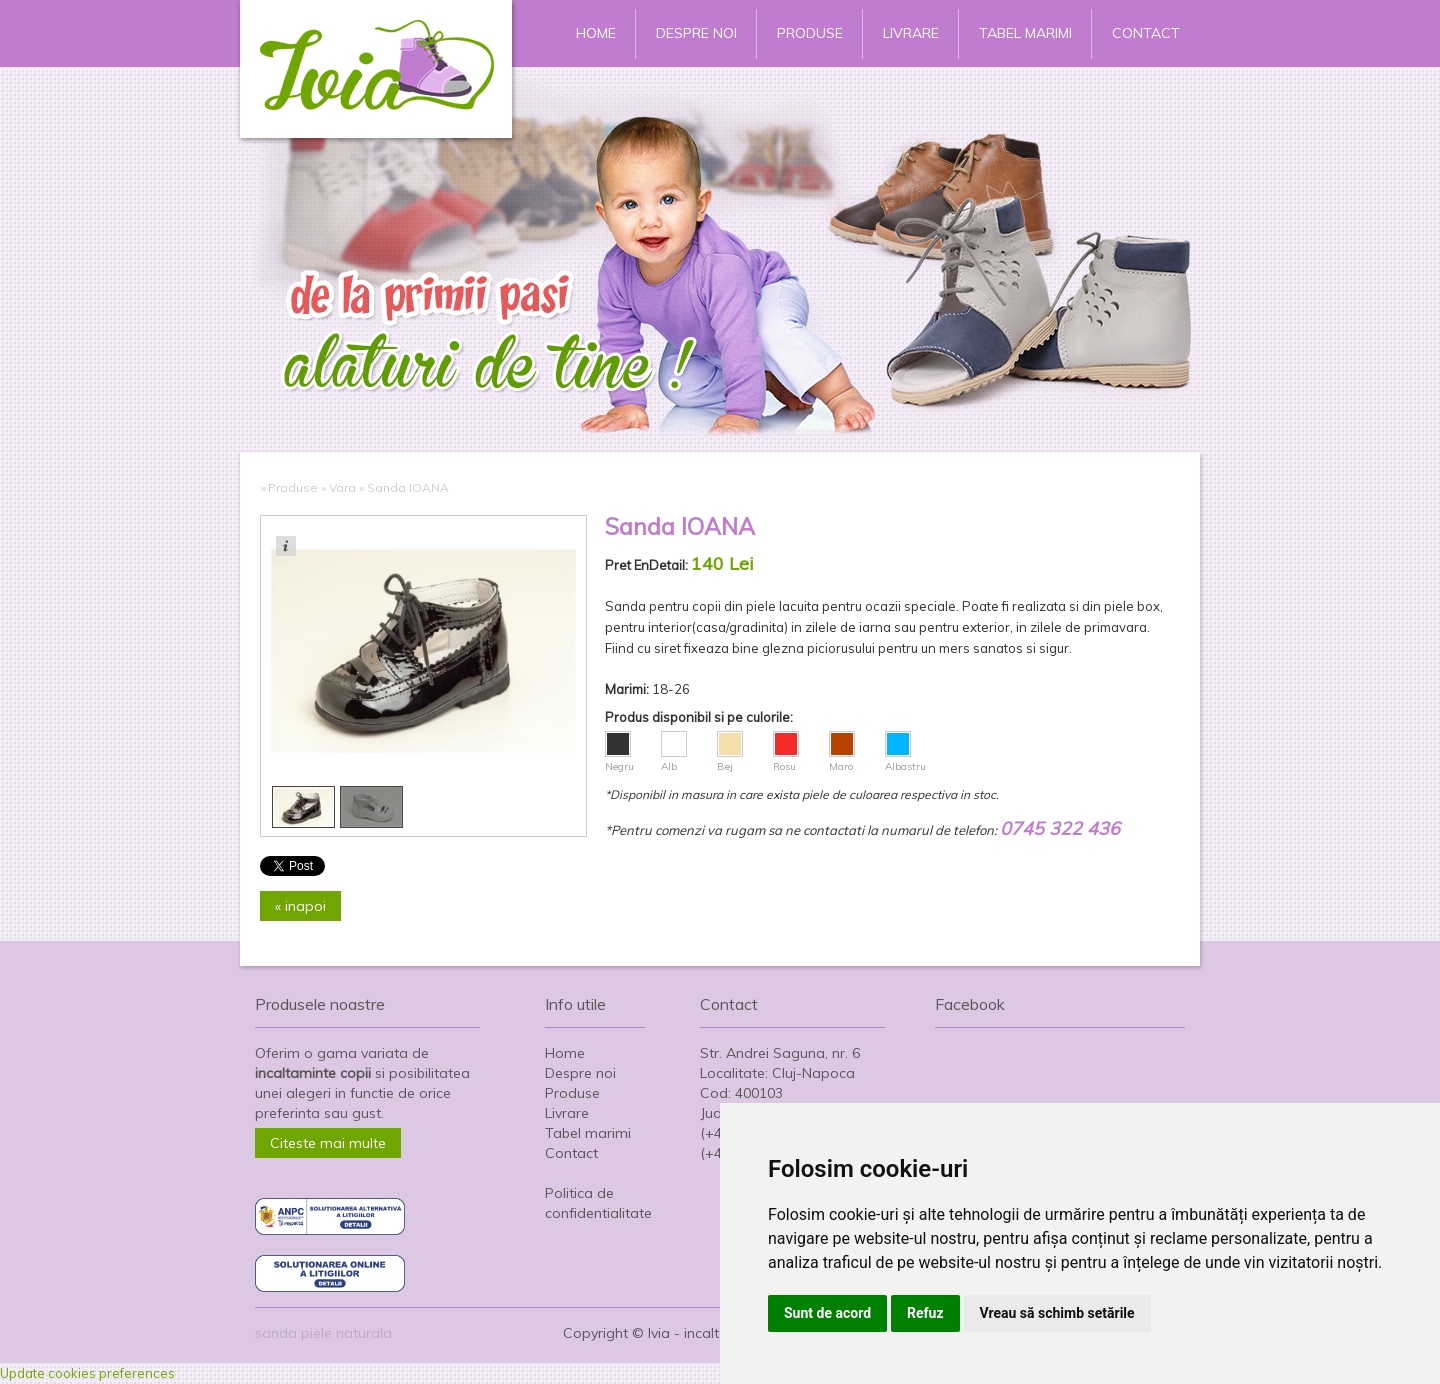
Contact (1146, 33)
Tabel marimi (1025, 33)
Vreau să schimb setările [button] (1057, 1313)
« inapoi (300, 906)
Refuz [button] (925, 1313)
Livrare (911, 33)
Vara (342, 487)
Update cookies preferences (87, 1373)
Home (596, 33)
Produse (810, 33)
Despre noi (696, 33)
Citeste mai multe (328, 1143)
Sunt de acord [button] (827, 1313)
